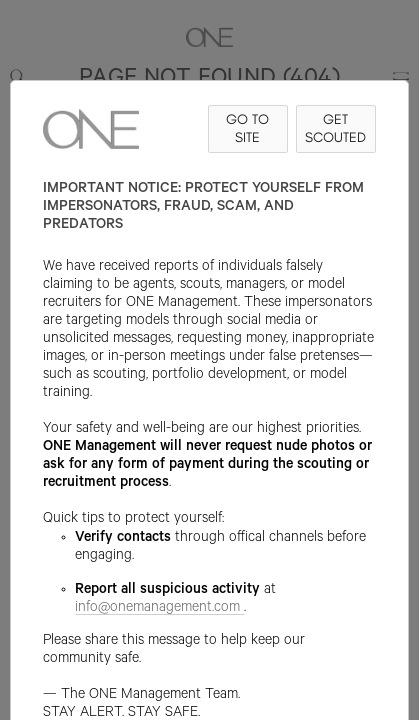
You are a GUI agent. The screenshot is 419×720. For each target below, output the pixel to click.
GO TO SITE (247, 128)
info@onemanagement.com (159, 609)
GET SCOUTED (335, 128)
